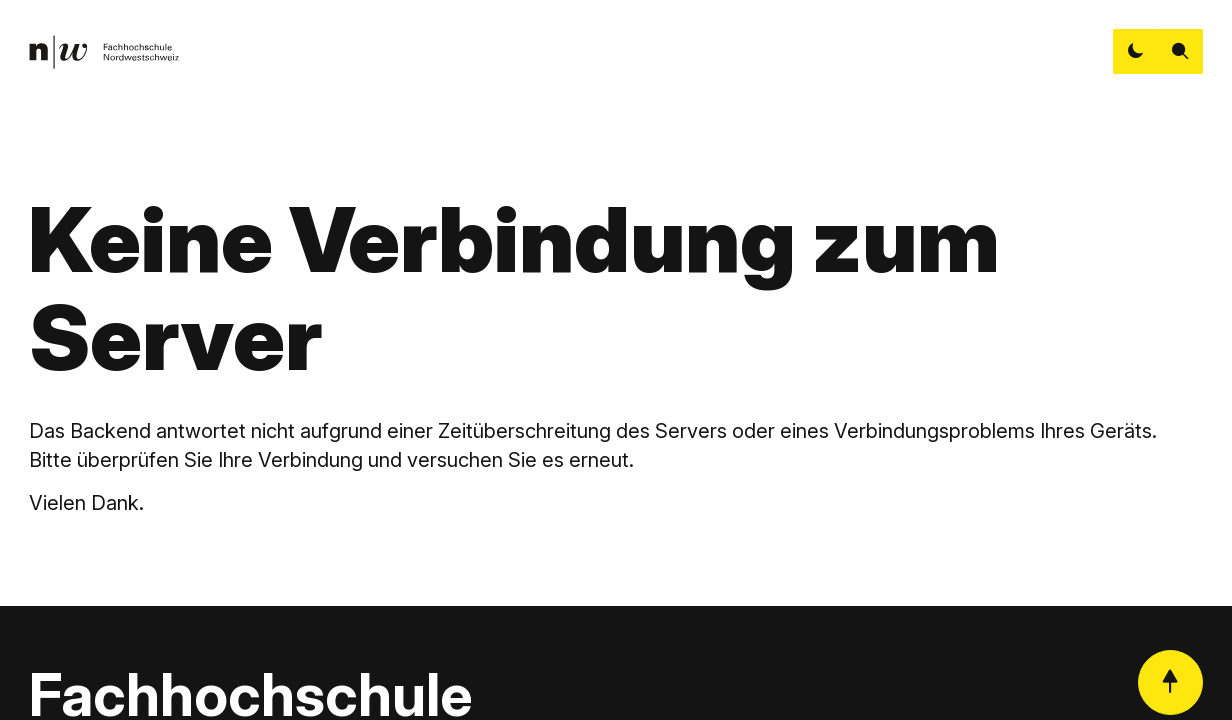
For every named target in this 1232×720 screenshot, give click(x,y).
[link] (104, 52)
